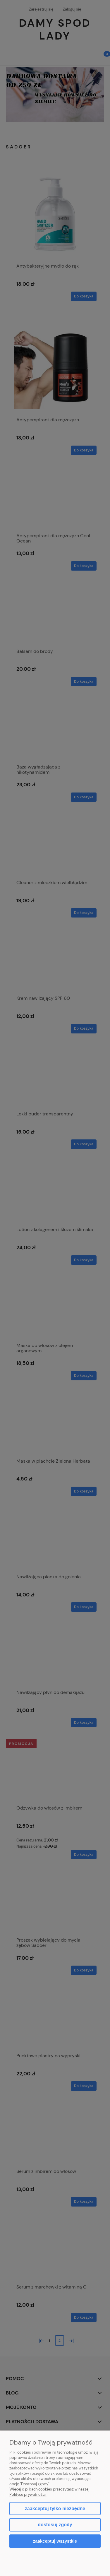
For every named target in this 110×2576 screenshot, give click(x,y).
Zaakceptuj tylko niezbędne (55, 2508)
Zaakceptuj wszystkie (55, 2541)
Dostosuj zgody (55, 2524)
